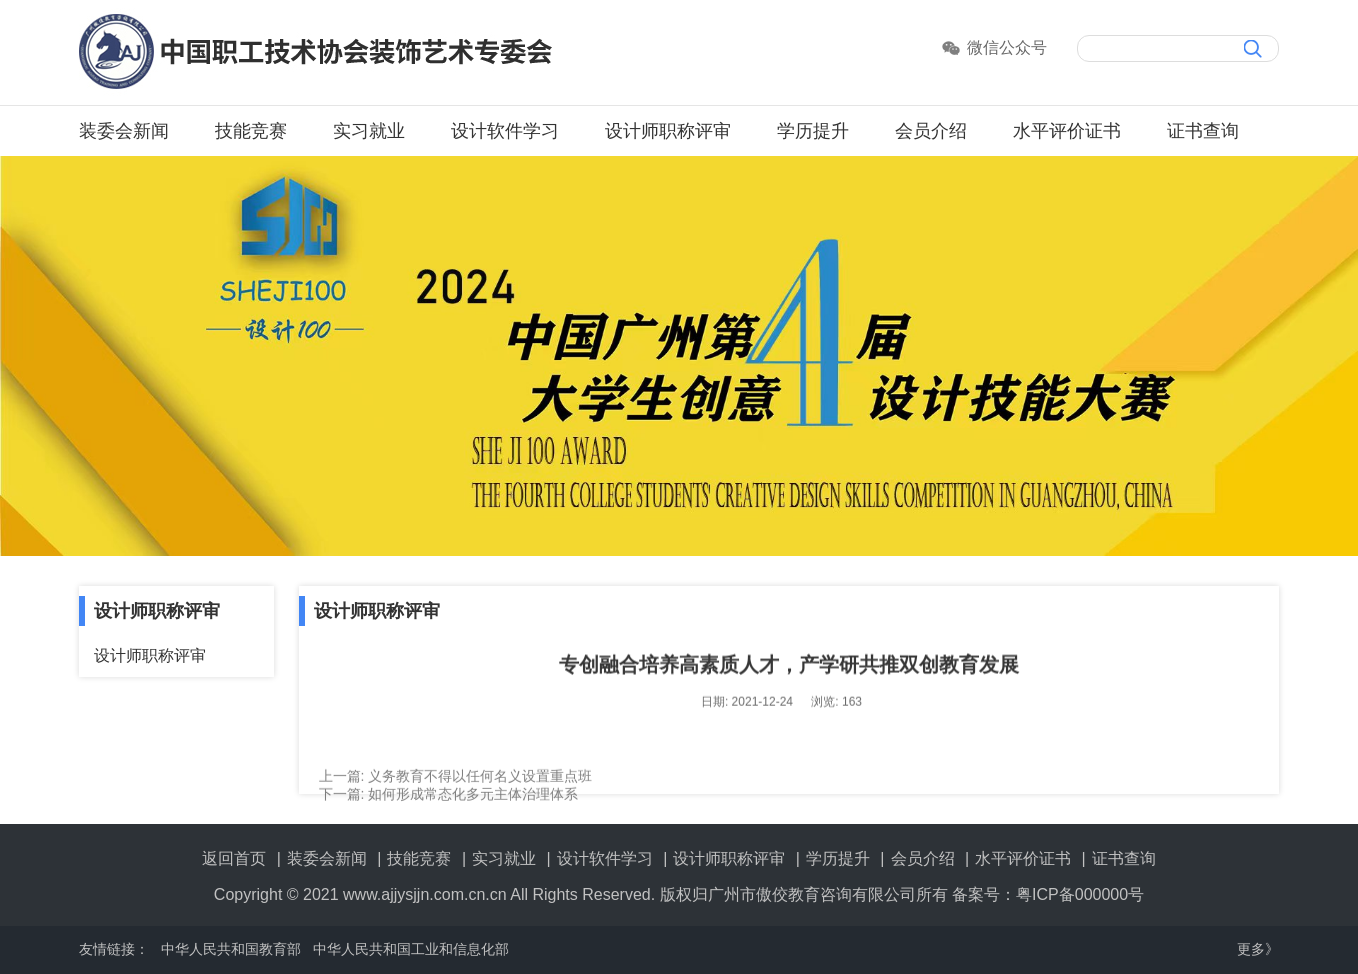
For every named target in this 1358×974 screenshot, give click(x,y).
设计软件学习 (505, 131)
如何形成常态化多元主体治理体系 (473, 800)
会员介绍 (931, 131)
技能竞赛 (251, 131)
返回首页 (234, 858)
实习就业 (369, 131)
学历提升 (813, 131)
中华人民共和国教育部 (231, 949)
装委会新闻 (124, 131)
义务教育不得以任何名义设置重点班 (480, 782)
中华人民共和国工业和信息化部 (411, 949)
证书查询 (1203, 131)
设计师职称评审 (668, 131)
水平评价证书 (1067, 131)
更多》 (1258, 949)
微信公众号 (1007, 47)
